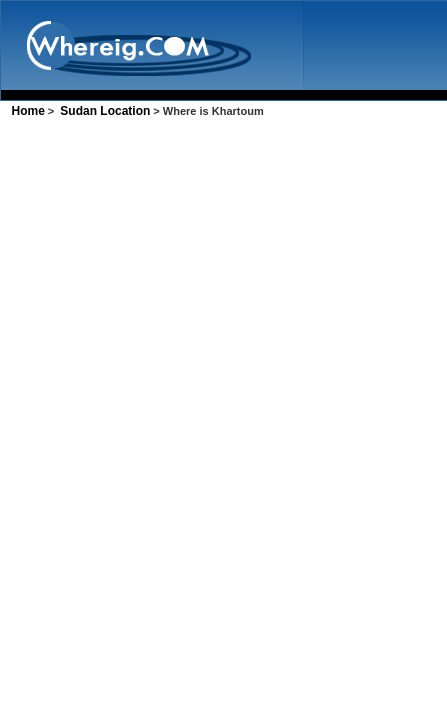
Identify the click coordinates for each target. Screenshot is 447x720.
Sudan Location (105, 111)
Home (27, 111)
